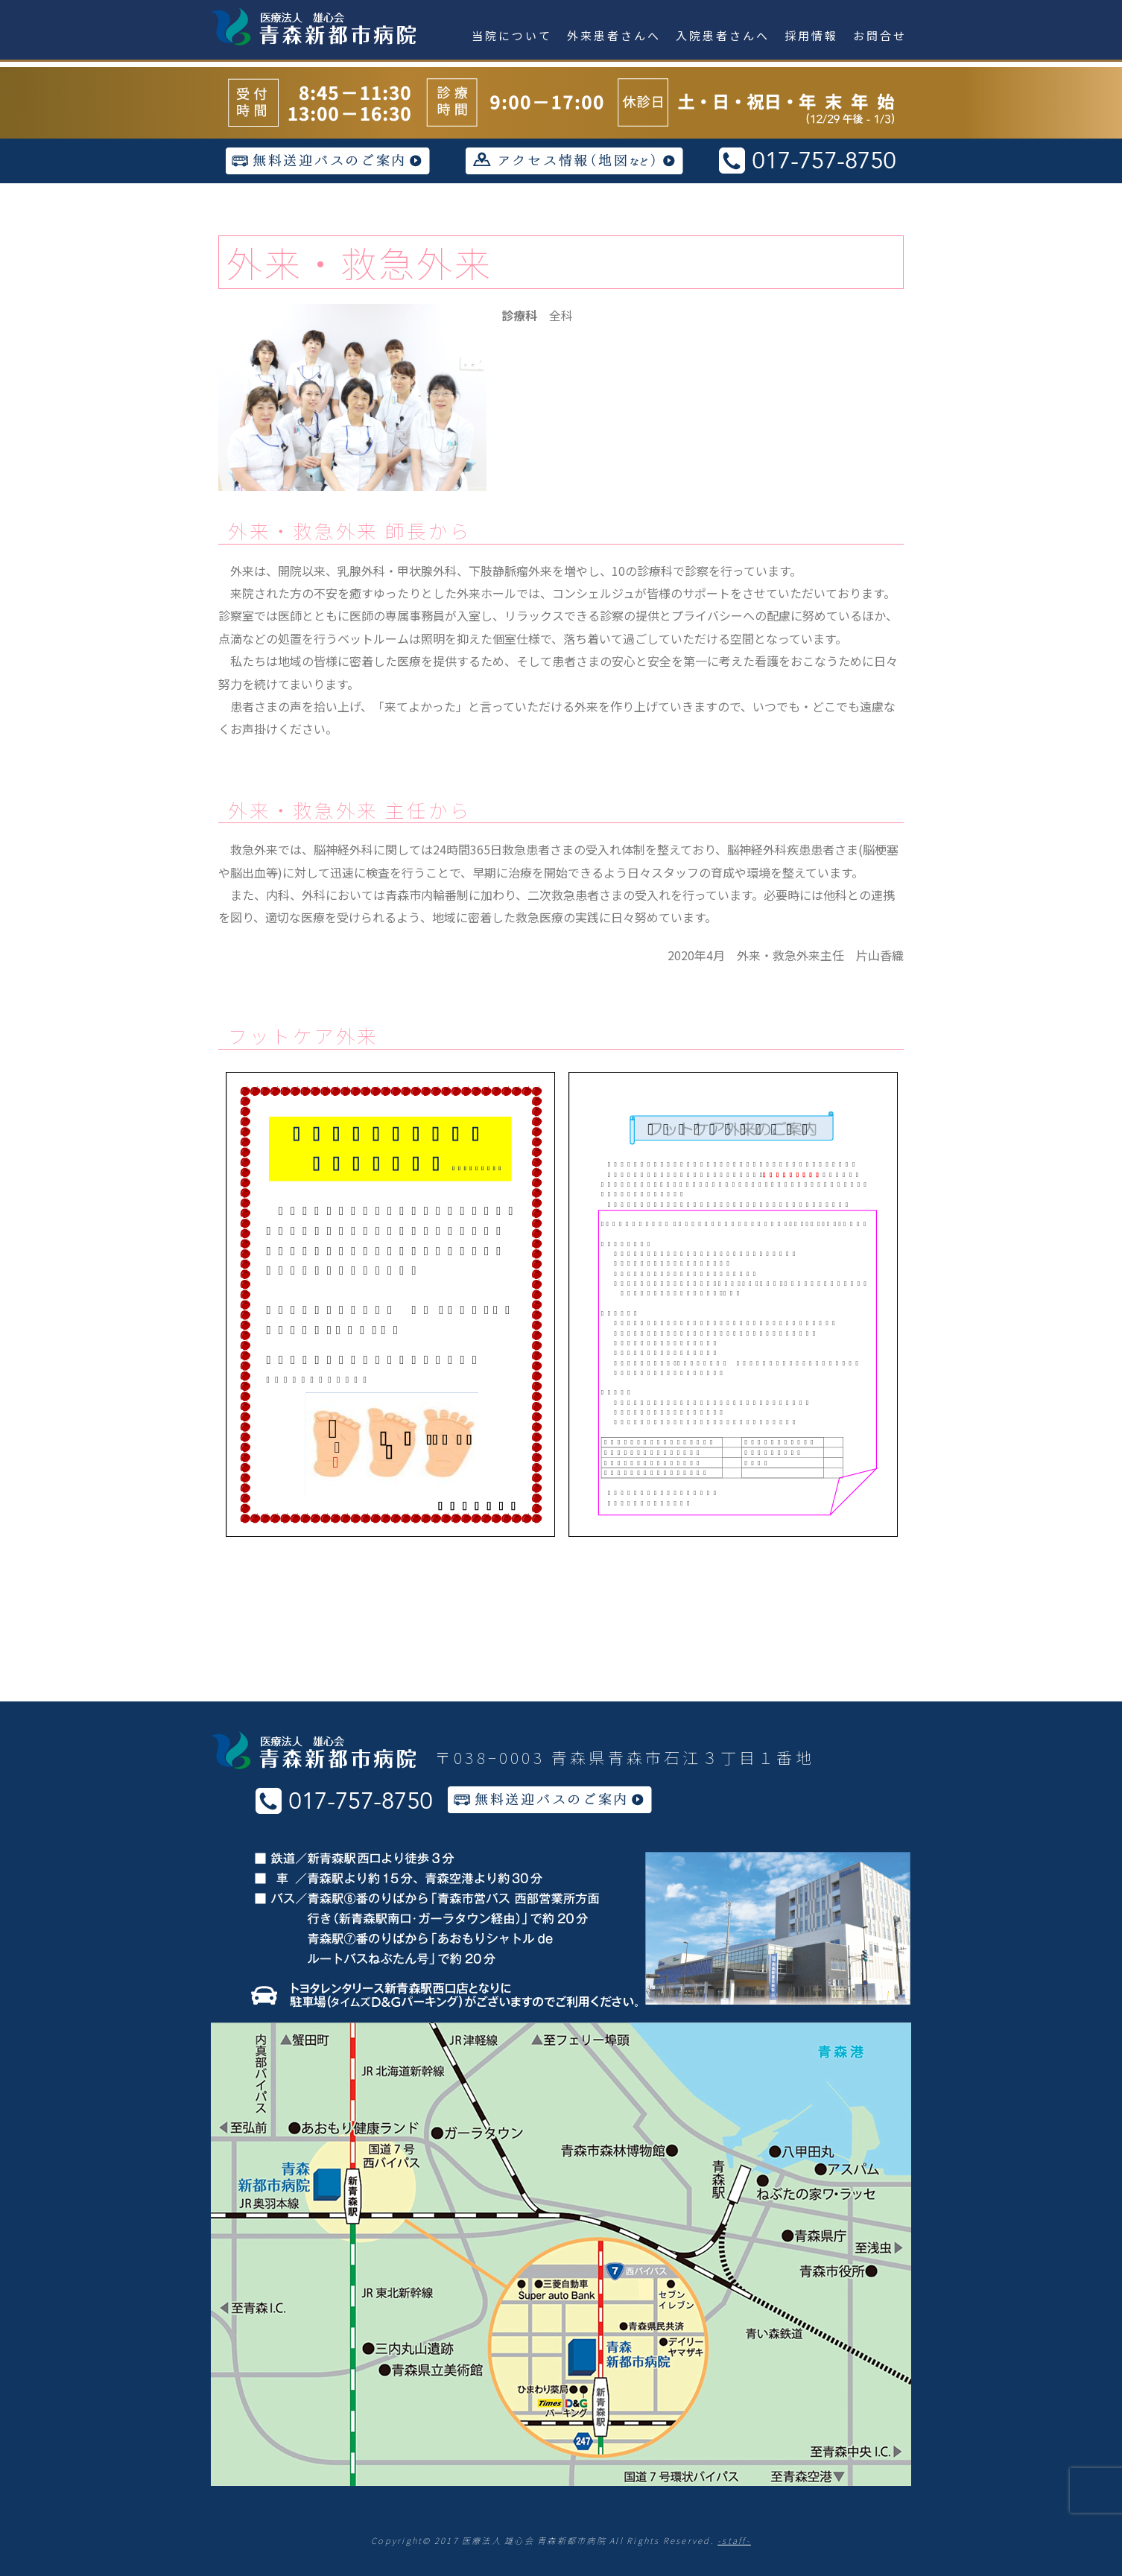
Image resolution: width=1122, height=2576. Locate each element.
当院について (512, 35)
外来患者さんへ (614, 35)
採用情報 (811, 35)
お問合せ (880, 35)
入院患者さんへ (723, 35)
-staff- (734, 2540)
